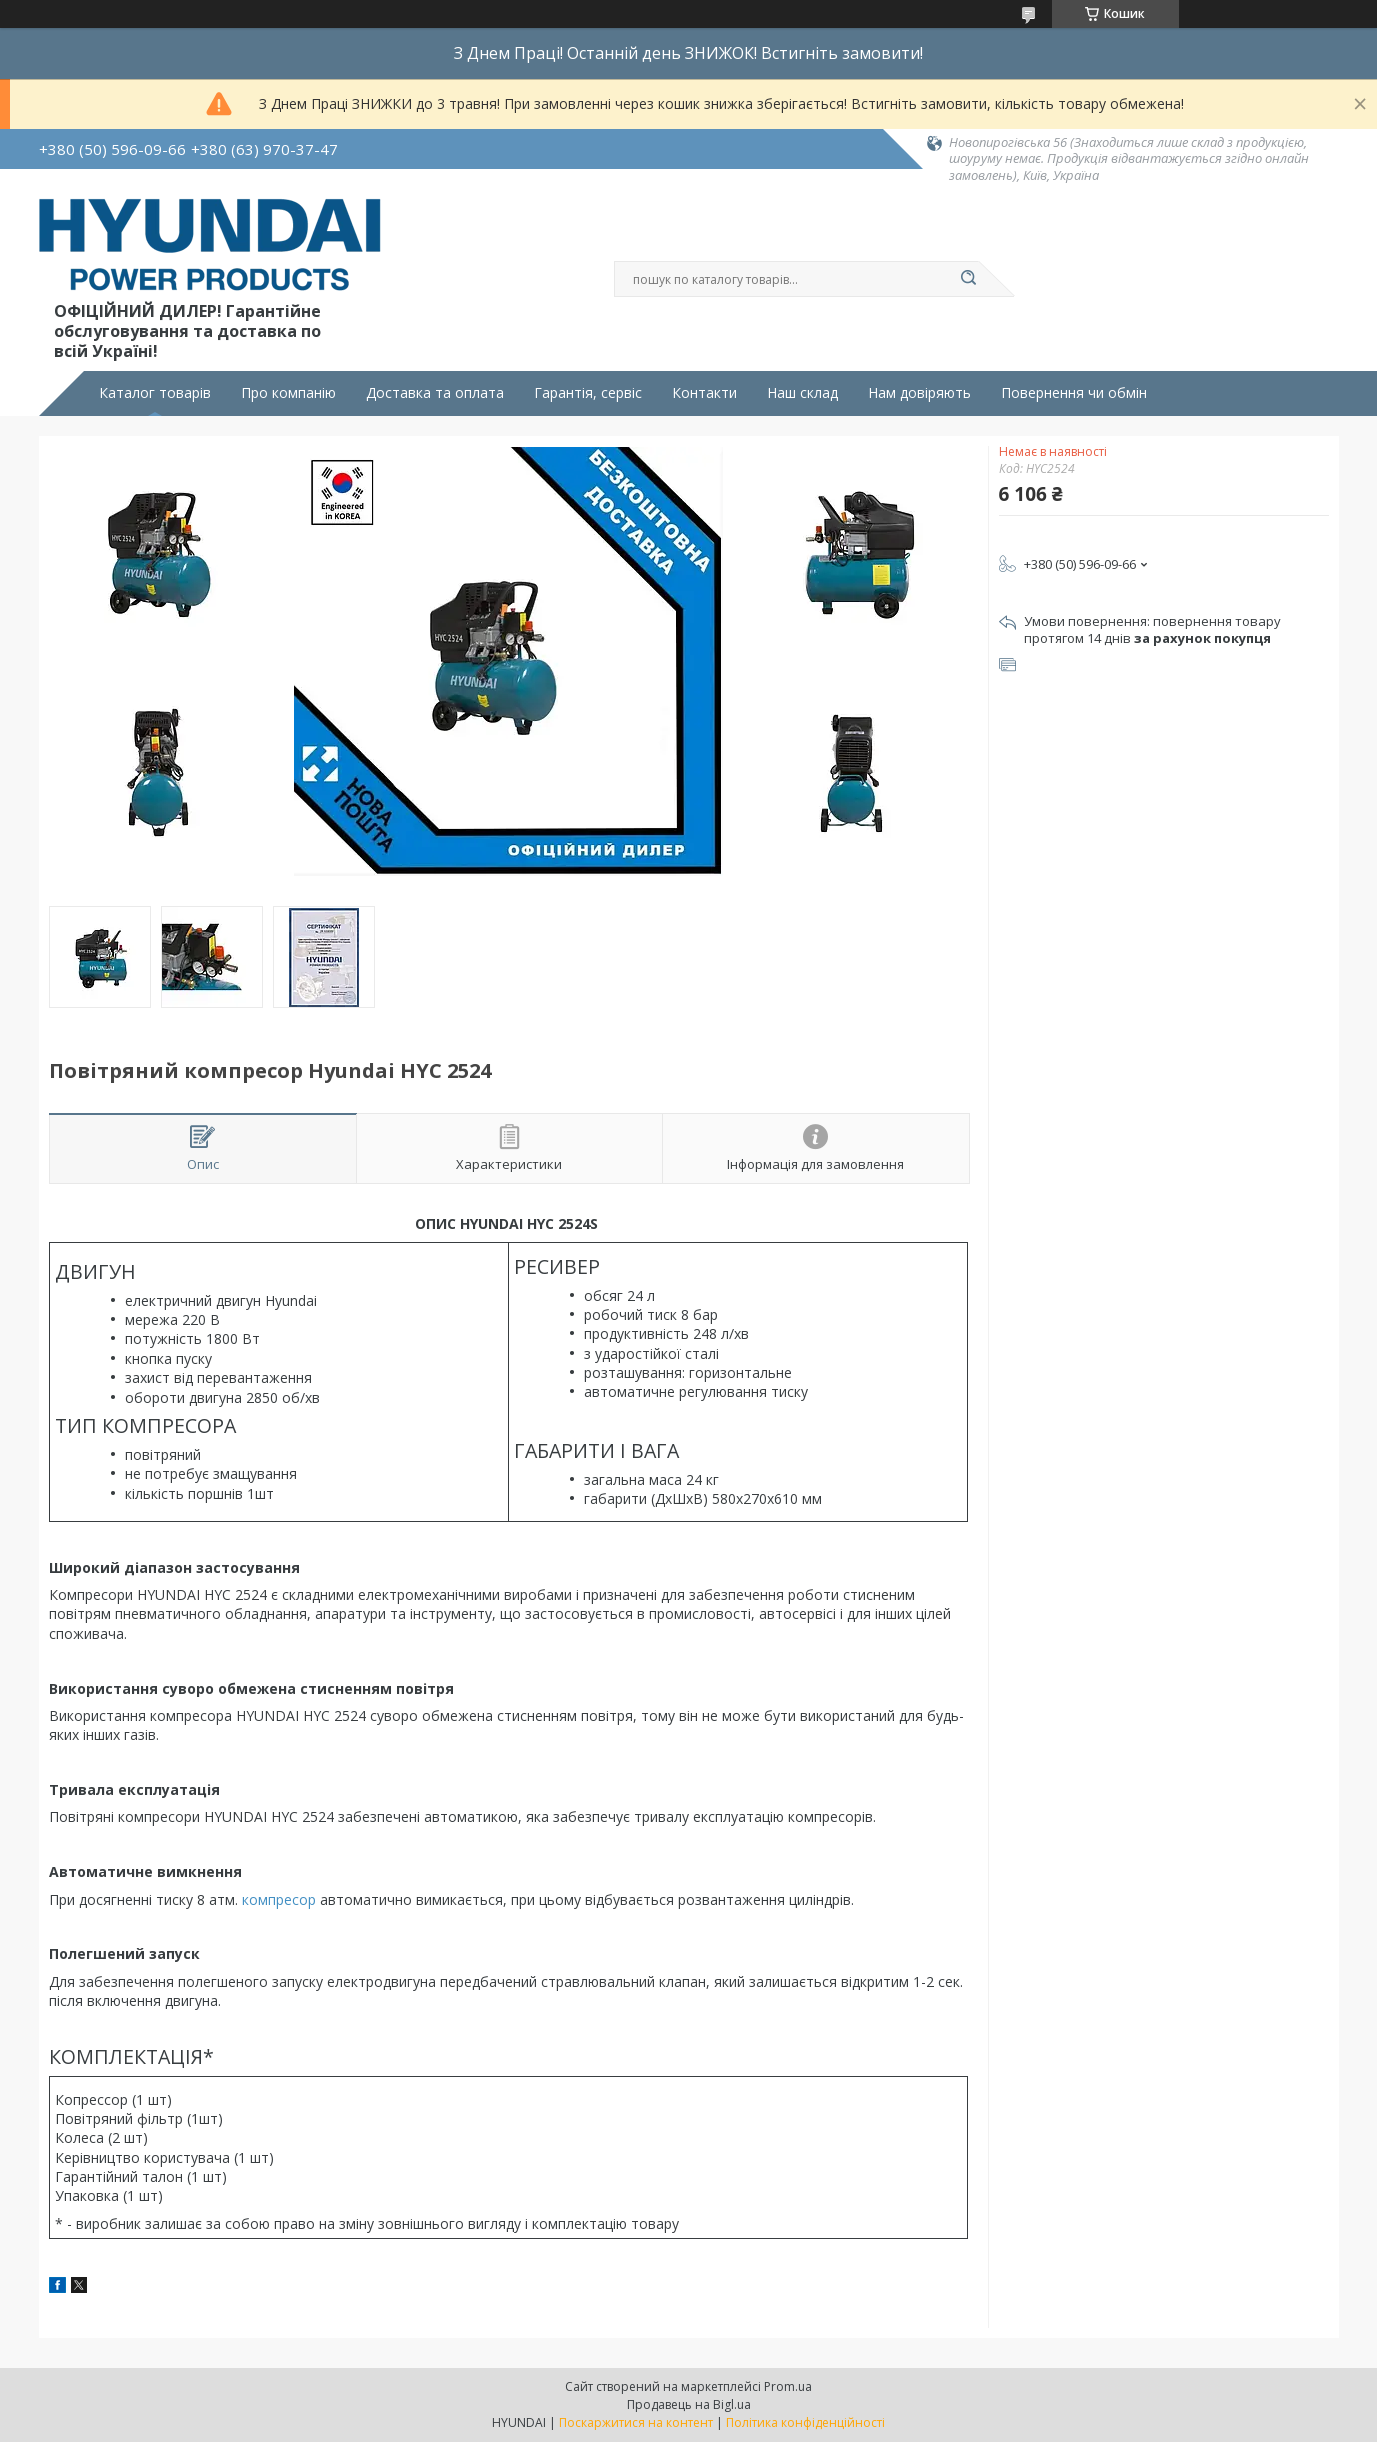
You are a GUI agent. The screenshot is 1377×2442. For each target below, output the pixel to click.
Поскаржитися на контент (636, 2422)
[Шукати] (969, 279)
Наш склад (802, 393)
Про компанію (288, 393)
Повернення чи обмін (1074, 393)
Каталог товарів (155, 393)
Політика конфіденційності (805, 2422)
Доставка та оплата (435, 393)
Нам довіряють (919, 393)
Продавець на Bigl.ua (689, 2404)
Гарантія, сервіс (588, 393)
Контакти (704, 393)
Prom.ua (788, 2386)
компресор (279, 1899)
